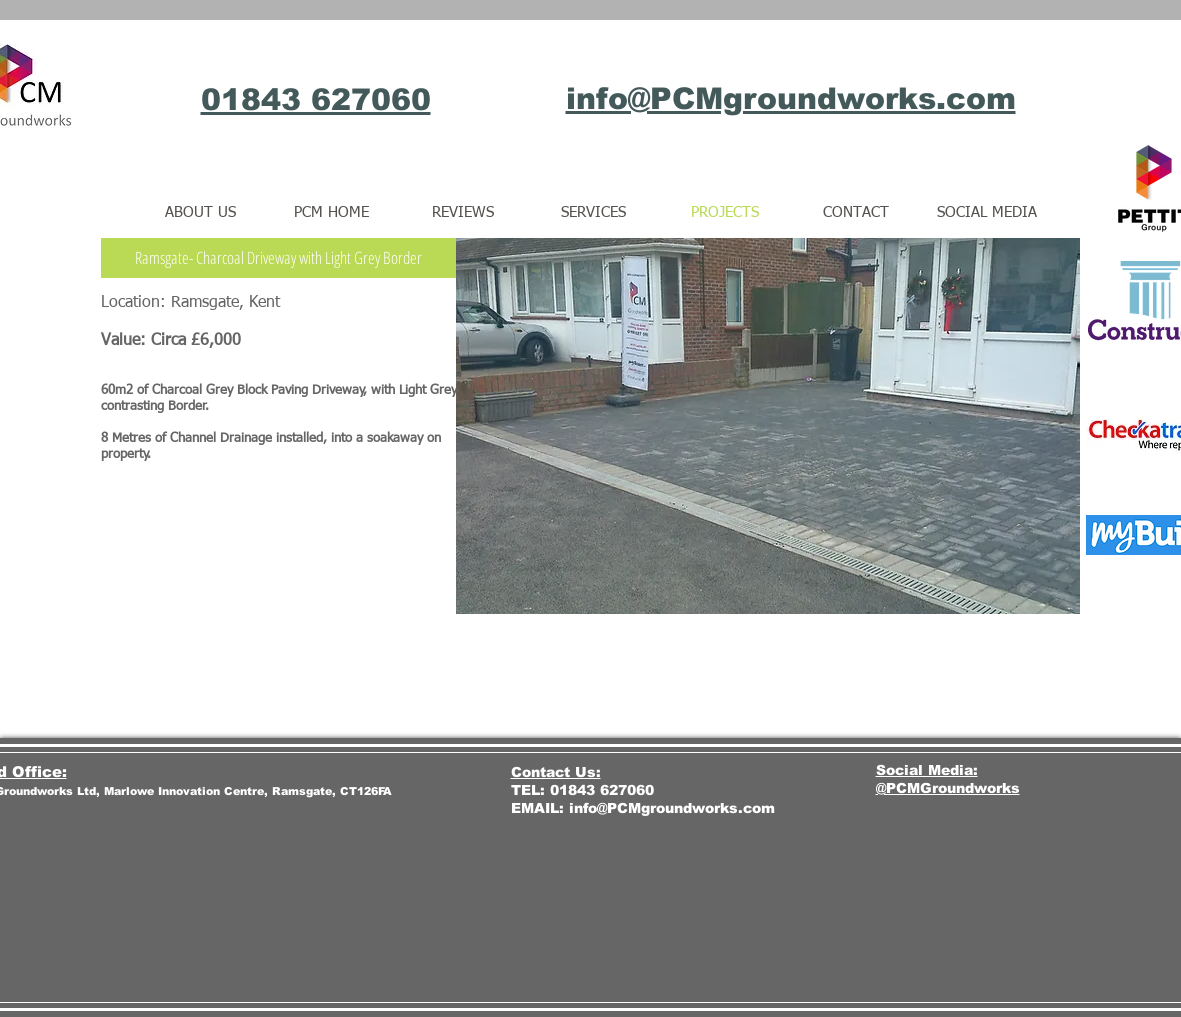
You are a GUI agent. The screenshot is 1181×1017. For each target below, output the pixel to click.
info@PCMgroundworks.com (672, 808)
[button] (278, 258)
